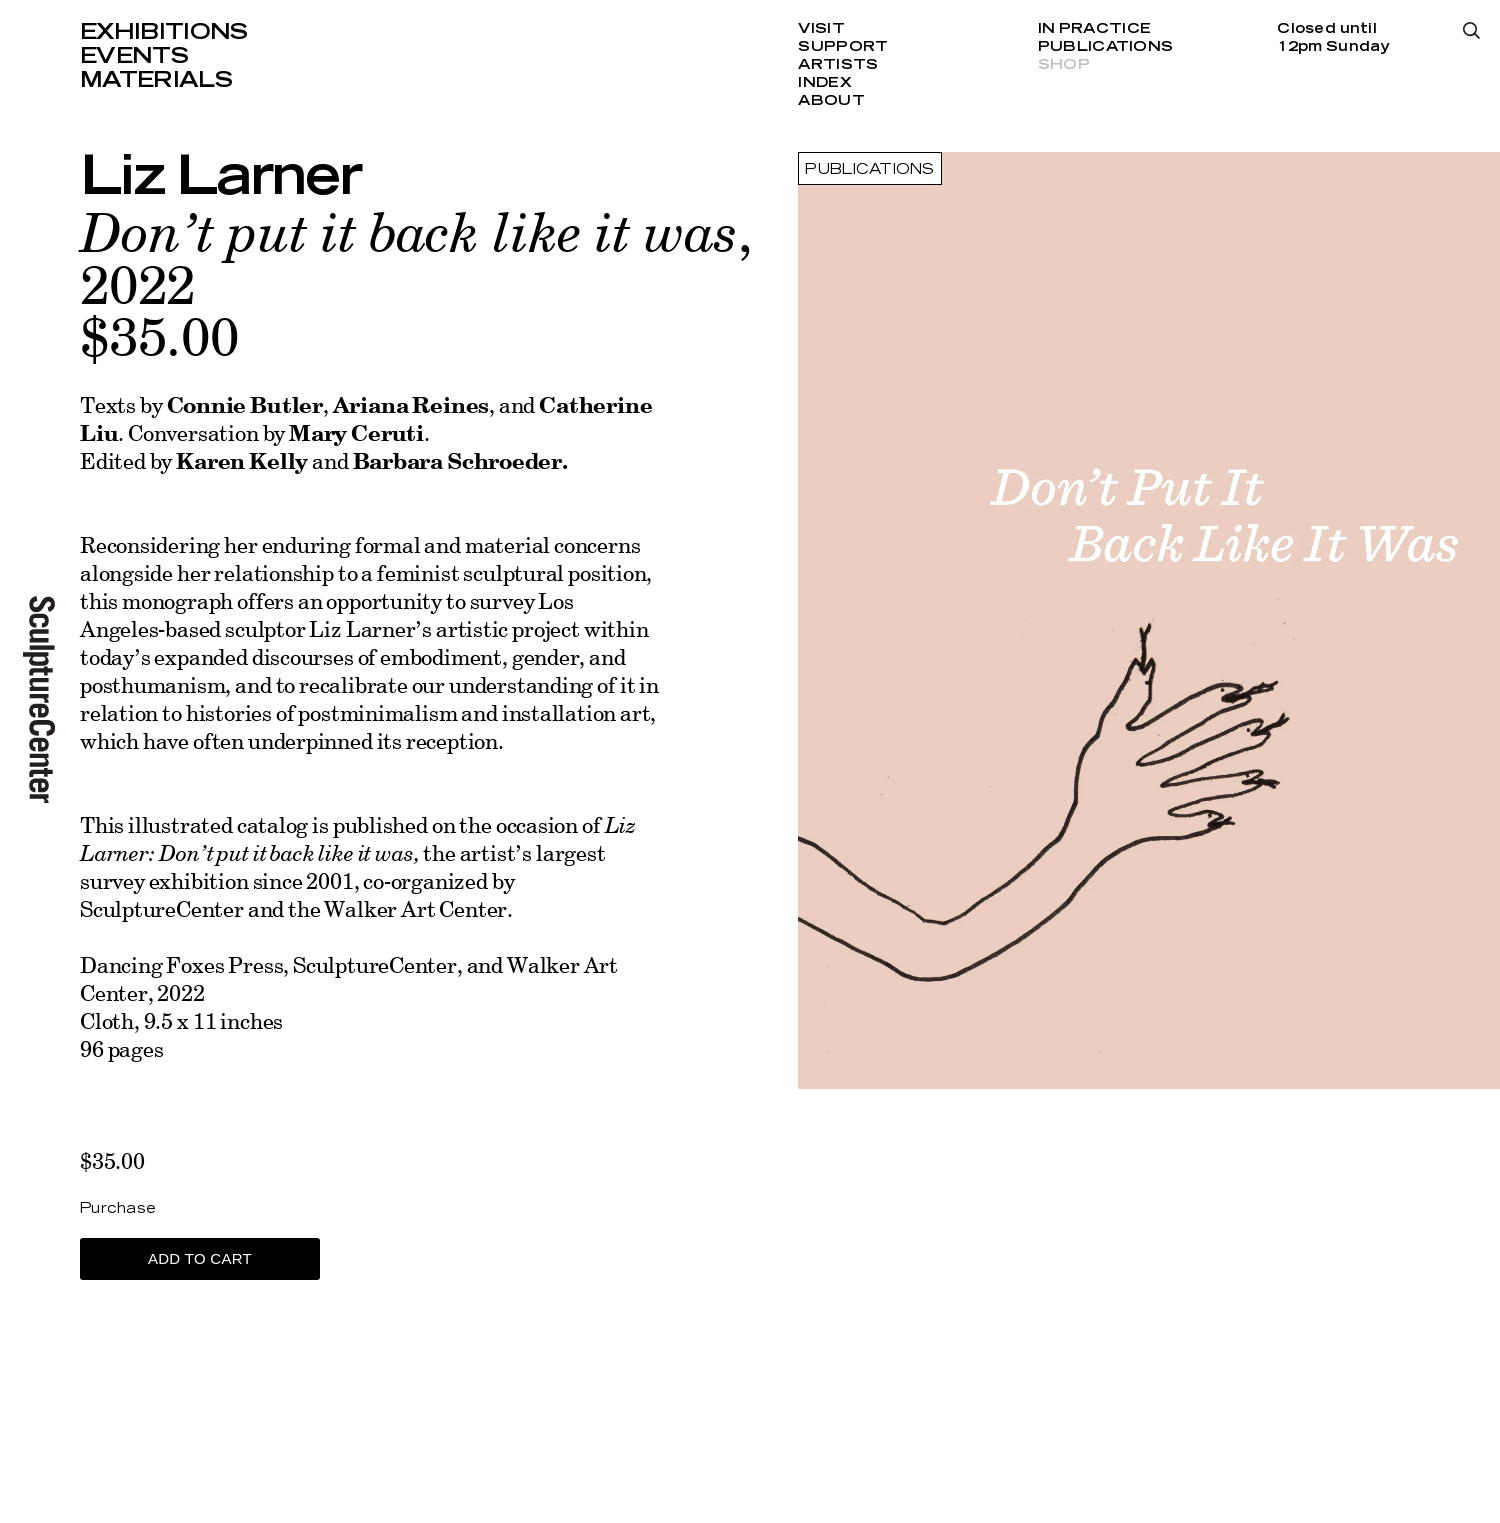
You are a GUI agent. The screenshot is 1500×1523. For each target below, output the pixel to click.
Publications (1105, 47)
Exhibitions (164, 32)
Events (134, 56)
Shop (1064, 65)
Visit (821, 29)
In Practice (1094, 29)
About (831, 101)
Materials (156, 80)
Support (843, 47)
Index (824, 83)
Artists (838, 65)
